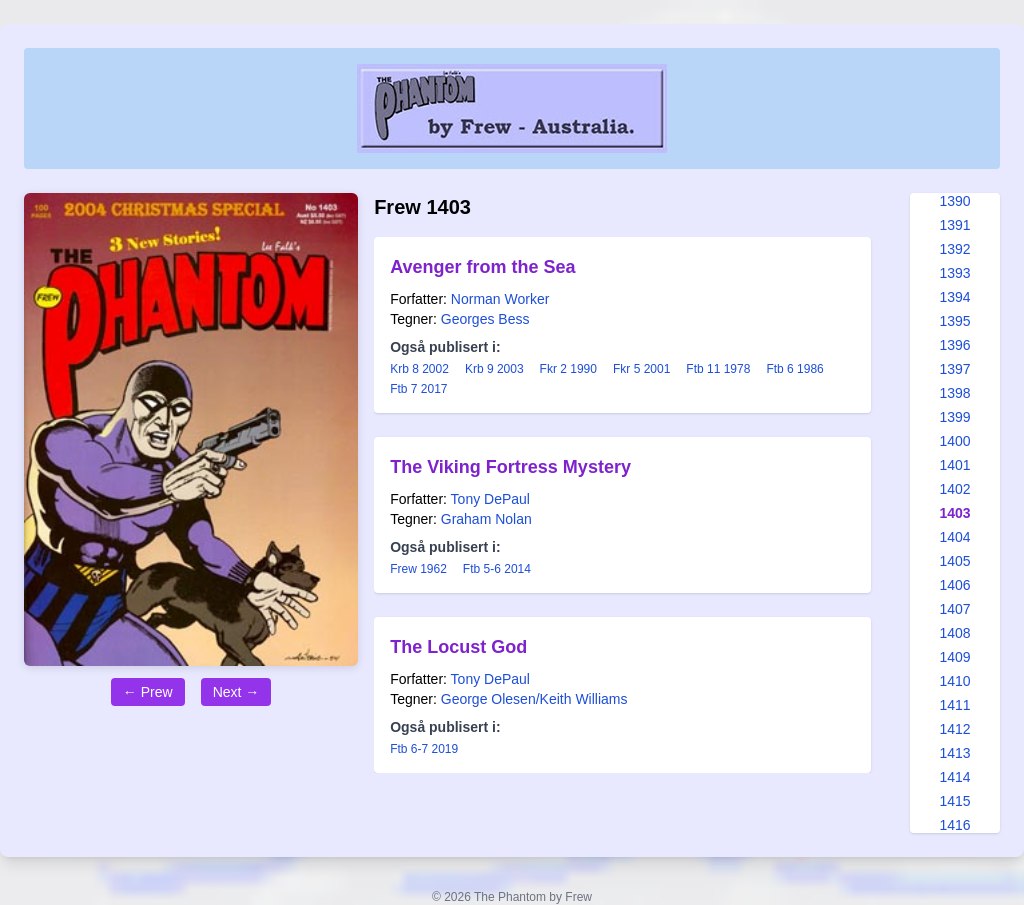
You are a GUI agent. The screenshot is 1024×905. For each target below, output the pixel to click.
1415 (954, 801)
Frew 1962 (418, 569)
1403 (954, 513)
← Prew (148, 692)
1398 (954, 393)
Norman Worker (500, 299)
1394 (954, 297)
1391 (954, 225)
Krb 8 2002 (419, 369)
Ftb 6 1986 (794, 369)
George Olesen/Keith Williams (534, 699)
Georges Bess (485, 319)
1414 (954, 777)
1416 (954, 825)
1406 (954, 585)
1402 (954, 489)
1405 (954, 561)
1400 (954, 441)
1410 (954, 681)
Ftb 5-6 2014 (497, 569)
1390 (954, 201)
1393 (954, 273)
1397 (954, 369)
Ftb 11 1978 (718, 369)
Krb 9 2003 (494, 369)
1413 (954, 753)
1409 (954, 657)
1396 (954, 345)
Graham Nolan (486, 519)
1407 (954, 609)
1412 (954, 729)
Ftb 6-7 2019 (424, 749)
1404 (954, 537)
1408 (954, 633)
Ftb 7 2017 (418, 389)
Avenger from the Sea (482, 267)
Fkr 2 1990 (568, 369)
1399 (954, 417)
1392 (954, 249)
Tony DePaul (490, 499)
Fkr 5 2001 (641, 369)
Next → (236, 692)
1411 (954, 705)
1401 (954, 465)
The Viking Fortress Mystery (510, 467)
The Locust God (458, 647)
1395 (954, 321)
